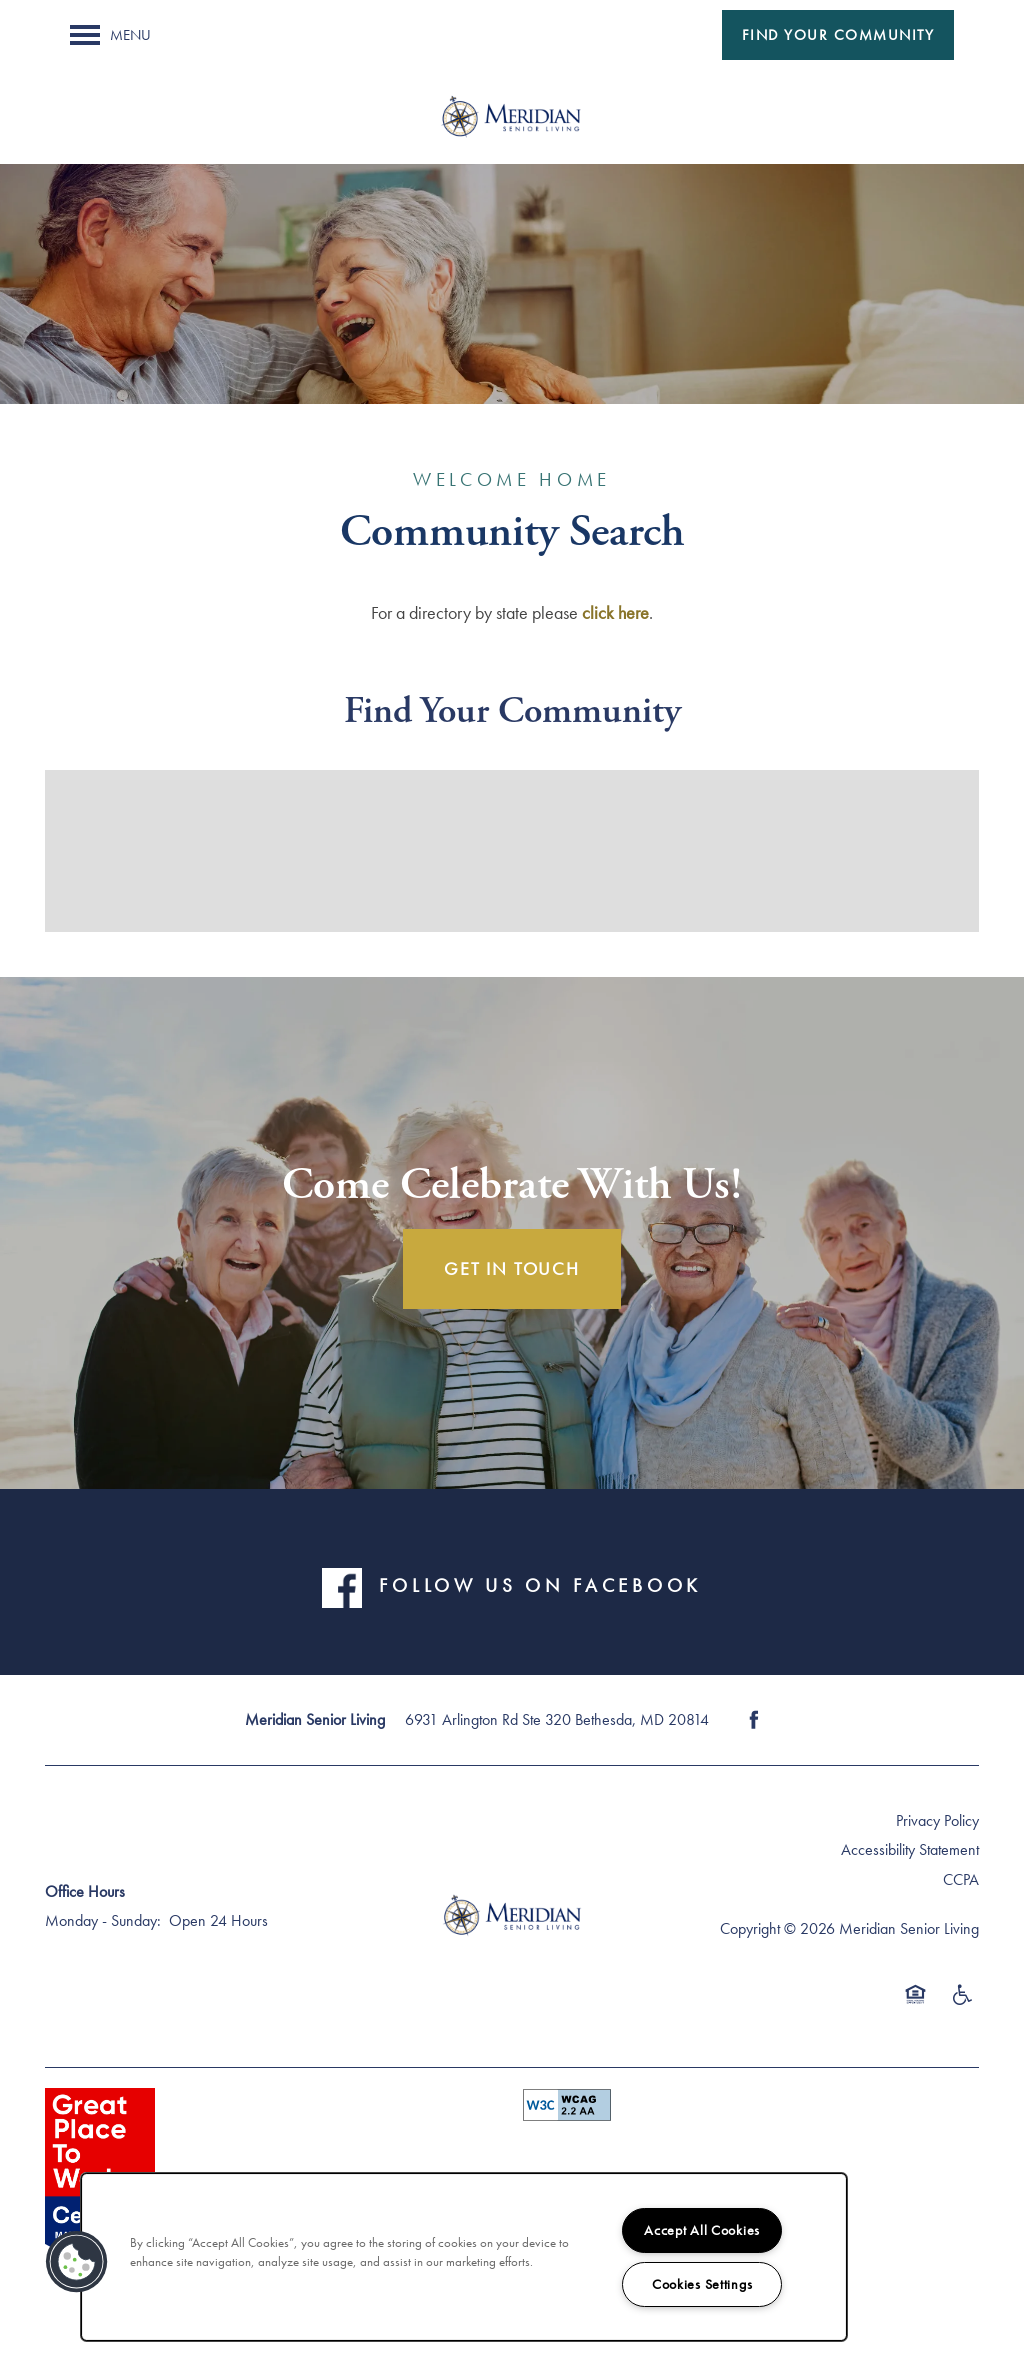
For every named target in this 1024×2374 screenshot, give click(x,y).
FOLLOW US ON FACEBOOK (540, 1586)
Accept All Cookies (702, 2230)
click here (615, 612)
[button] (838, 35)
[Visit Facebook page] (754, 1720)
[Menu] (110, 35)
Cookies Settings (702, 2284)
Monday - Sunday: (103, 1920)
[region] (464, 2257)
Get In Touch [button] (512, 1268)
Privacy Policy (937, 1820)
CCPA (961, 1879)
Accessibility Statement (910, 1849)
